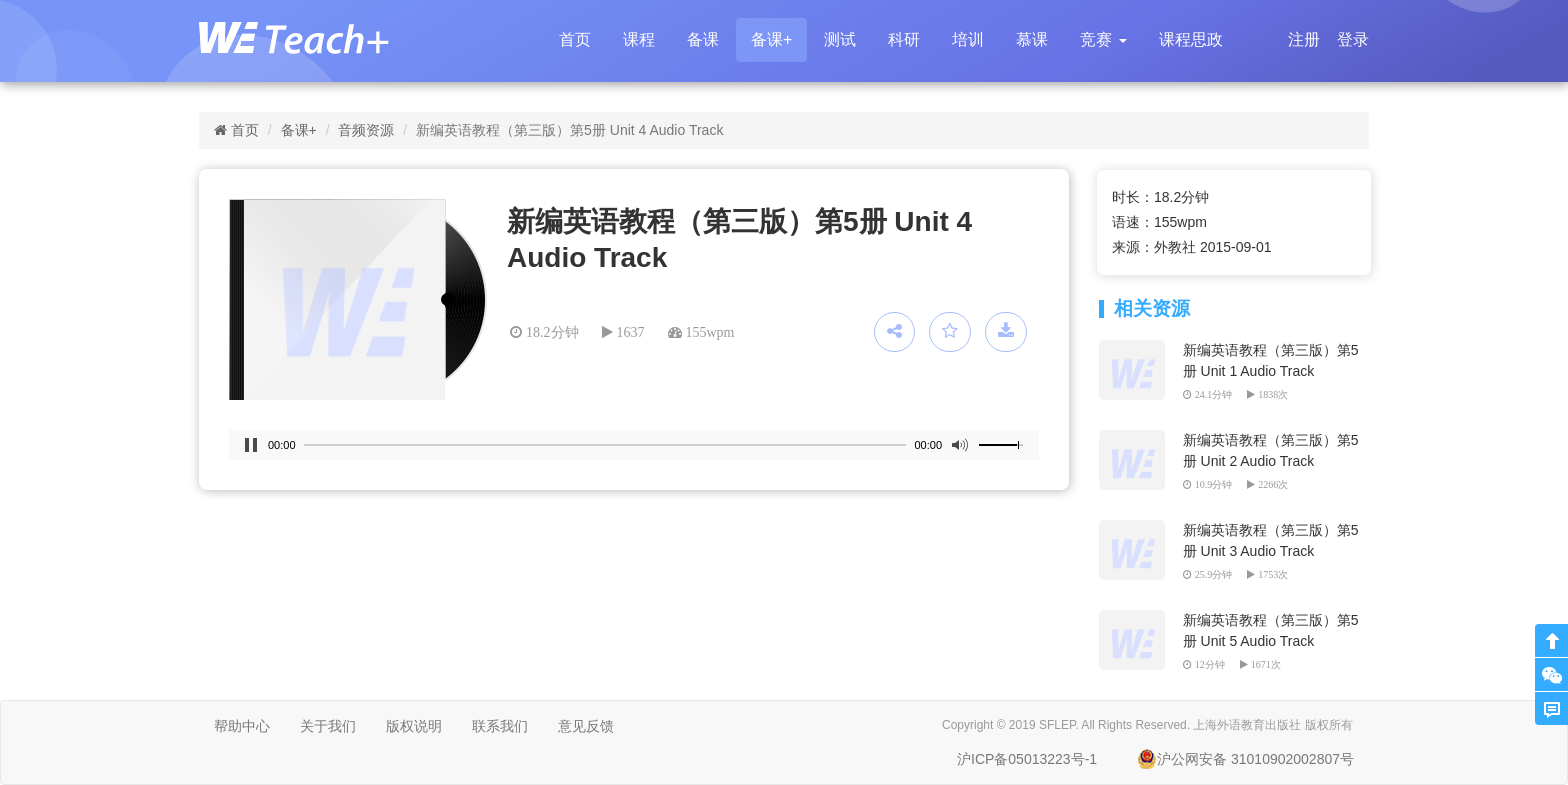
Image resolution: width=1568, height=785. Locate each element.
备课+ (771, 39)
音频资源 (366, 130)
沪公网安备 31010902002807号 (1245, 759)
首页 (575, 39)
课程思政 (1191, 39)
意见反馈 (586, 726)
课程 (639, 39)
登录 (1353, 39)
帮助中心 (242, 726)
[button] (1103, 40)
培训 (968, 39)
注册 (1304, 39)
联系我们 (500, 726)
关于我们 (328, 726)
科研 (904, 39)
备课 (703, 39)
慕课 (1032, 39)
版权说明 (414, 726)
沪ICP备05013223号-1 (1027, 759)
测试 (840, 39)
